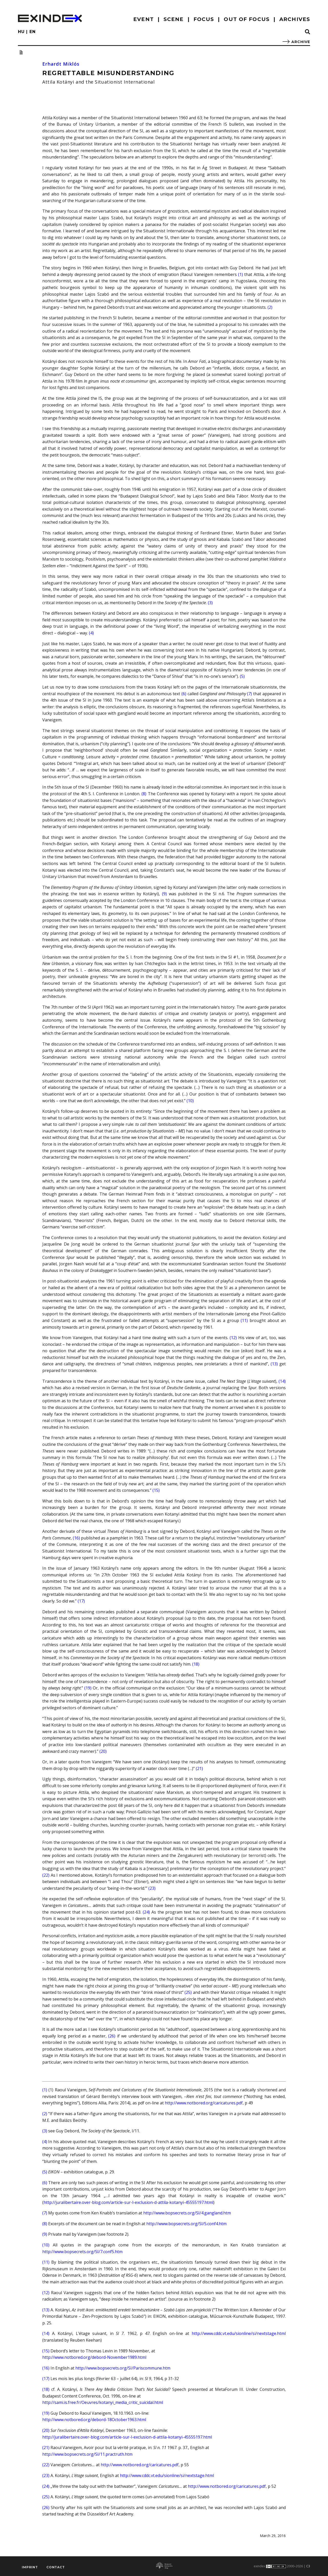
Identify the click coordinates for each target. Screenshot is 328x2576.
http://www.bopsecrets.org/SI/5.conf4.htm (186, 2223)
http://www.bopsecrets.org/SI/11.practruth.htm (87, 2454)
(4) (91, 633)
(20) (103, 1751)
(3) (210, 602)
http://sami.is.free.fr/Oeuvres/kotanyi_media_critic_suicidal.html (102, 2402)
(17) (81, 1601)
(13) (274, 1364)
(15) (156, 1490)
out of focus (246, 19)
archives (294, 19)
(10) (190, 1100)
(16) (76, 1538)
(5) (242, 676)
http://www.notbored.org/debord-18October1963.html (94, 2419)
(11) (244, 1320)
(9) (164, 894)
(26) (111, 2036)
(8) (143, 794)
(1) (240, 274)
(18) (195, 1664)
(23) (152, 1888)
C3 (308, 2566)
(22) (45, 1875)
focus (203, 19)
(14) (282, 1381)
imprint (30, 2567)
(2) (270, 307)
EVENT (143, 19)
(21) (199, 1768)
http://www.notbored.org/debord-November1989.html (94, 2357)
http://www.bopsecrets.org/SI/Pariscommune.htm (122, 2368)
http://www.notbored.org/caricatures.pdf (204, 2103)
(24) (146, 1912)
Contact (55, 2567)
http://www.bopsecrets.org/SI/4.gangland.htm (187, 2213)
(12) (233, 1337)
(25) (188, 1992)
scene (173, 19)
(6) (183, 694)
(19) (87, 1688)
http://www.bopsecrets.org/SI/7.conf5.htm (82, 2251)
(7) (249, 694)
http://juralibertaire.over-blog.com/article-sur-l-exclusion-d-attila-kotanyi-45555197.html (128, 2202)
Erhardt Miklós (61, 64)
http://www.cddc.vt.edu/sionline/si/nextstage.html (239, 2333)
